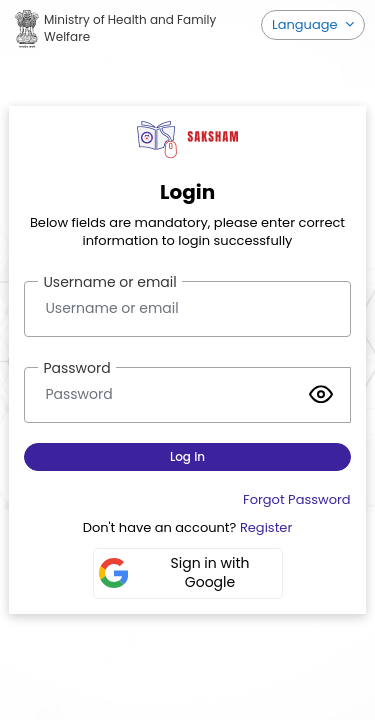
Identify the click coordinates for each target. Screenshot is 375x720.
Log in (187, 456)
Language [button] (306, 24)
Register (266, 527)
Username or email (109, 282)
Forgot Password (297, 499)
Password (76, 368)
